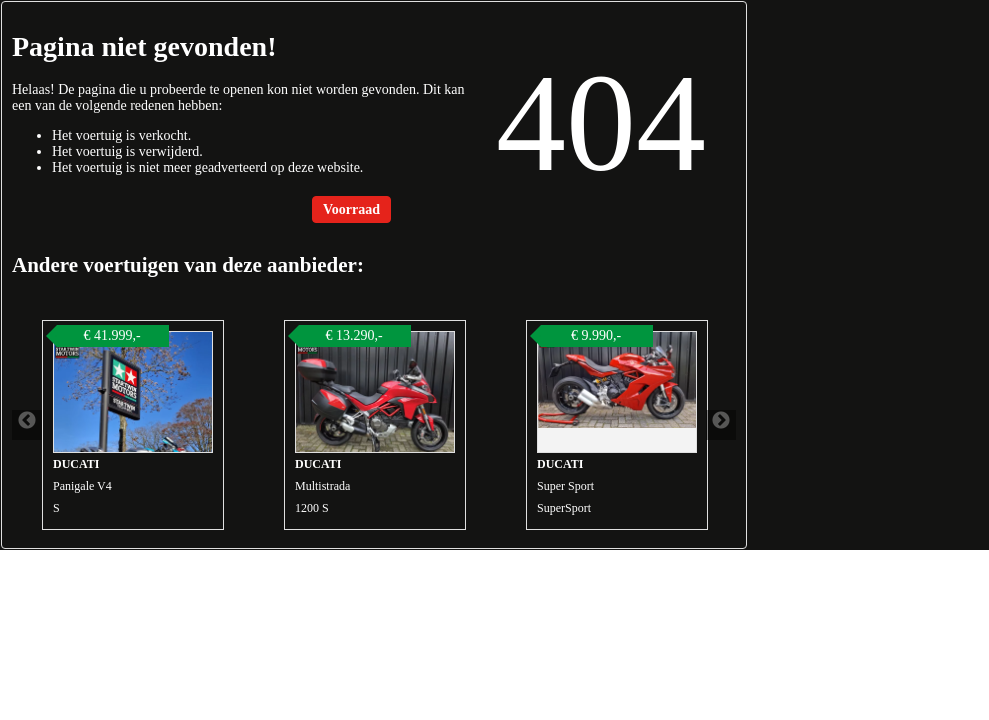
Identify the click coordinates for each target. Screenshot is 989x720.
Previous (27, 425)
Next (721, 425)
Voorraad (351, 209)
